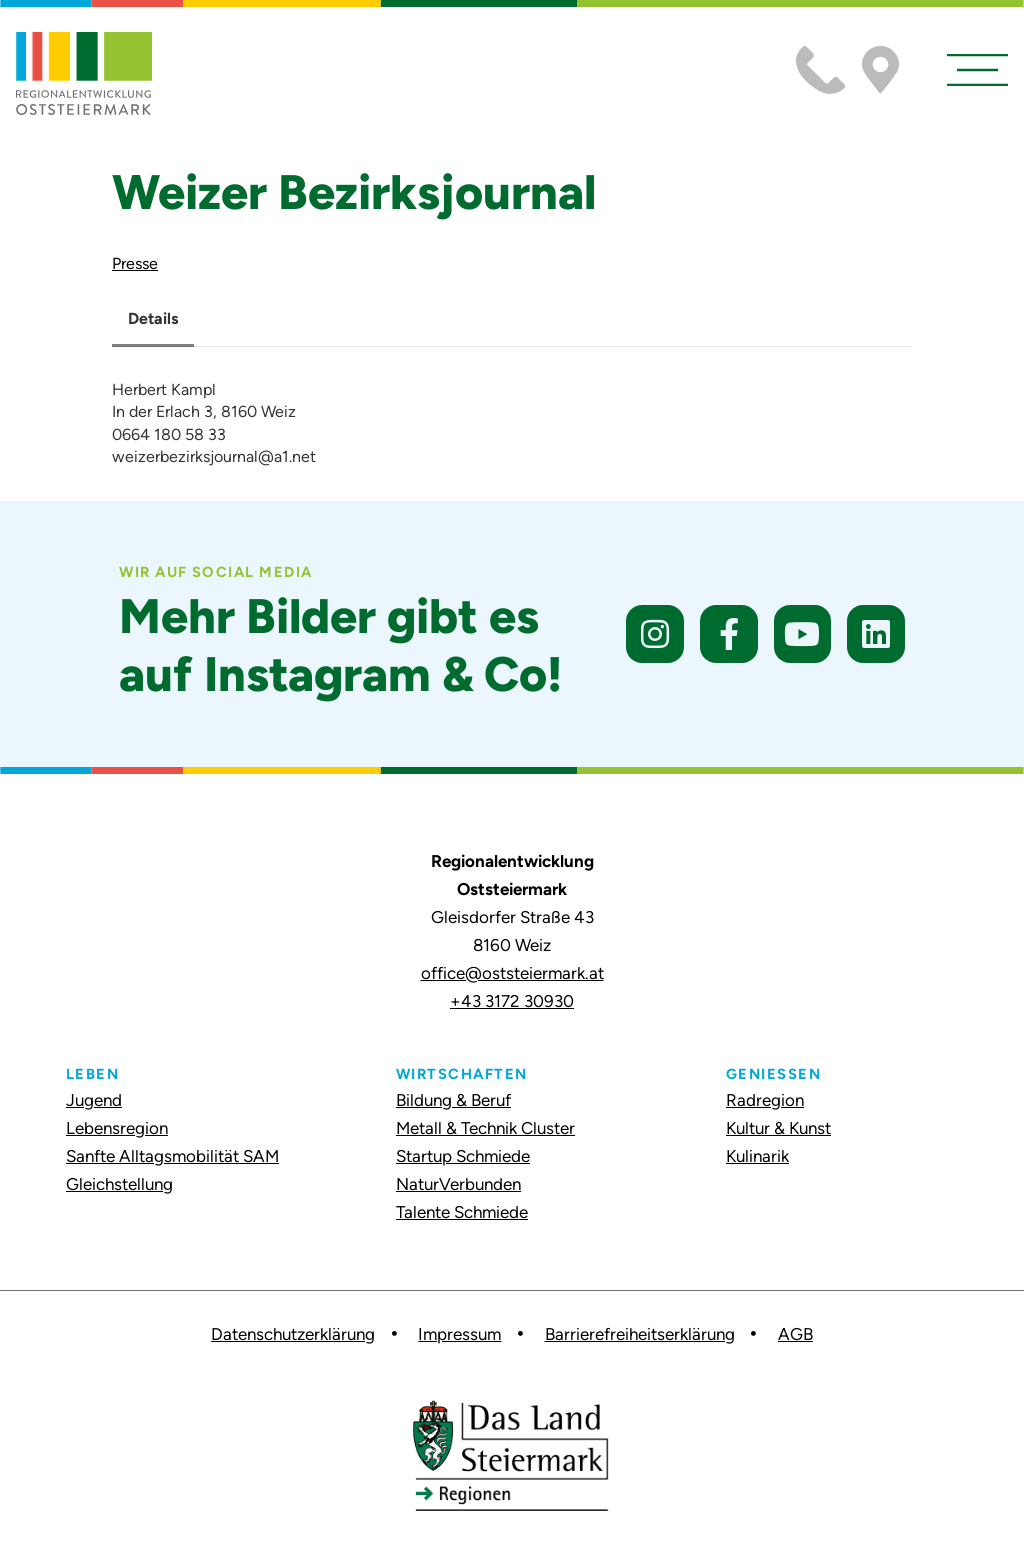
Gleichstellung (119, 1184)
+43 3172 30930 (512, 1001)
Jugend (94, 1100)
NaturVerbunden (458, 1184)
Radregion (765, 1100)
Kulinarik (757, 1156)
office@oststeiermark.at (512, 973)
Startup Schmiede (463, 1156)
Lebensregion (117, 1128)
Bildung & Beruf (453, 1100)
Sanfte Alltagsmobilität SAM (172, 1156)
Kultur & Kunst (778, 1128)
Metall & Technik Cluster (485, 1128)
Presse (135, 263)
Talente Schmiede (462, 1212)
